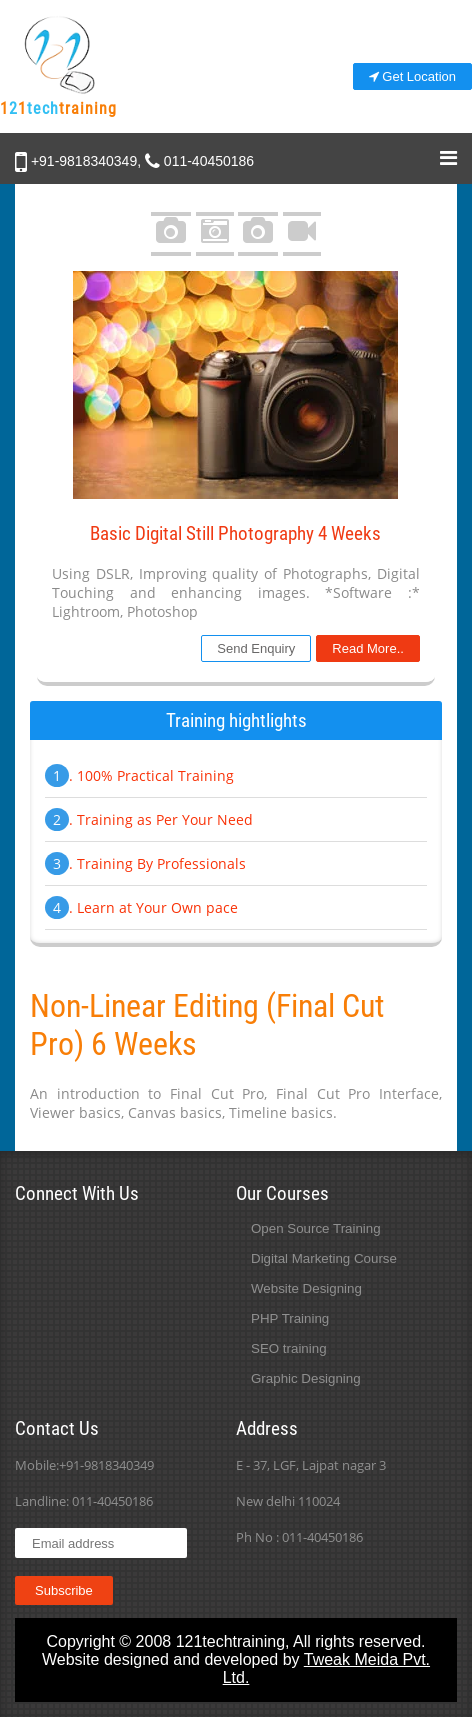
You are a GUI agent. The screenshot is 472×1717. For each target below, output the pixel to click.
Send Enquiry (256, 648)
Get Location (412, 76)
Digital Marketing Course (324, 1258)
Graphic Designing (306, 1378)
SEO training (289, 1348)
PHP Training (290, 1318)
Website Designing (306, 1288)
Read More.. (368, 648)
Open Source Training (316, 1228)
